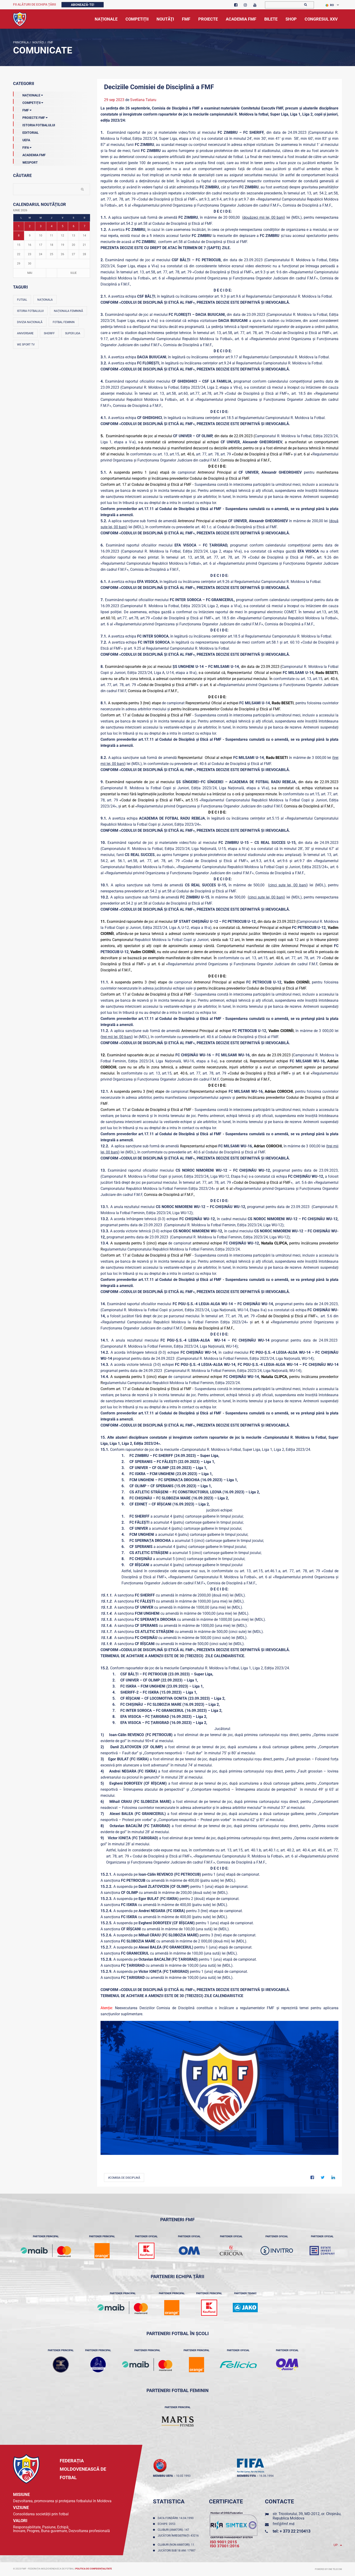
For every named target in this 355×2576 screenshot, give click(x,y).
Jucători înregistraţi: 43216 (178, 2537)
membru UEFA (163, 2475)
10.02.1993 (183, 2475)
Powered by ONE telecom (328, 2569)
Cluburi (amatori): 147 (174, 2529)
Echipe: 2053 (167, 2524)
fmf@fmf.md (283, 2524)
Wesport (25, 161)
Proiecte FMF (30, 117)
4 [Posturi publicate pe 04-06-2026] (51, 226)
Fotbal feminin (64, 322)
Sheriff (49, 333)
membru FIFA (246, 2475)
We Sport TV (26, 344)
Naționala (45, 299)
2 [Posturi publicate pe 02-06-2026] (30, 226)
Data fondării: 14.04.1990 (176, 2518)
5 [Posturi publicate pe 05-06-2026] (62, 226)
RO (330, 5)
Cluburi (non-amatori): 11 (177, 2544)
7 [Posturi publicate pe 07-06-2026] (84, 226)
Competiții (28, 102)
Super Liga (72, 333)
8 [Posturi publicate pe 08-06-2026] (19, 235)
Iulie (73, 273)
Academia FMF (29, 154)
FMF (50, 42)
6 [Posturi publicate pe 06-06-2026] (73, 226)
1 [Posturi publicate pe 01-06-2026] (19, 226)
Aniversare (25, 333)
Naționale (28, 94)
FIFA (22, 146)
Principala (21, 42)
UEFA (21, 139)
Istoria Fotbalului (34, 124)
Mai (29, 273)
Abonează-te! (82, 5)
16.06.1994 (266, 2475)
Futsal (22, 299)
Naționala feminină (68, 311)
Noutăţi (38, 42)
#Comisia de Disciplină (124, 2177)
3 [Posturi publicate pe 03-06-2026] (41, 226)
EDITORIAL (26, 131)
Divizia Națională (29, 322)
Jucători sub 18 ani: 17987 (177, 2550)
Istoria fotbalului (30, 311)
